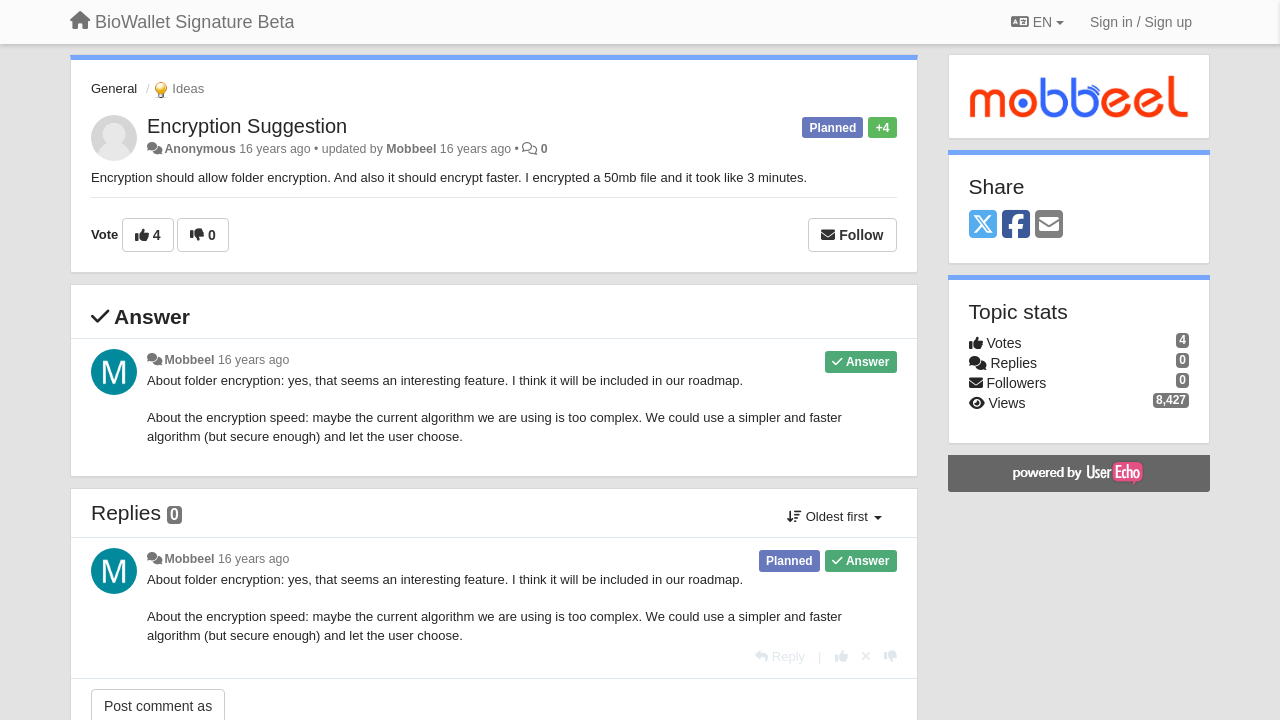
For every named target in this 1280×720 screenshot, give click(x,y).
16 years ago (253, 360)
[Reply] (780, 656)
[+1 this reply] (841, 656)
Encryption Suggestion (247, 126)
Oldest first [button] (834, 516)
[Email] (1049, 225)
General (114, 88)
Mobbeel (411, 149)
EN (1037, 22)
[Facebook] (1016, 225)
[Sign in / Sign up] (1141, 22)
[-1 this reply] (890, 656)
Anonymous (199, 149)
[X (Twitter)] (983, 225)
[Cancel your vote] (866, 656)
